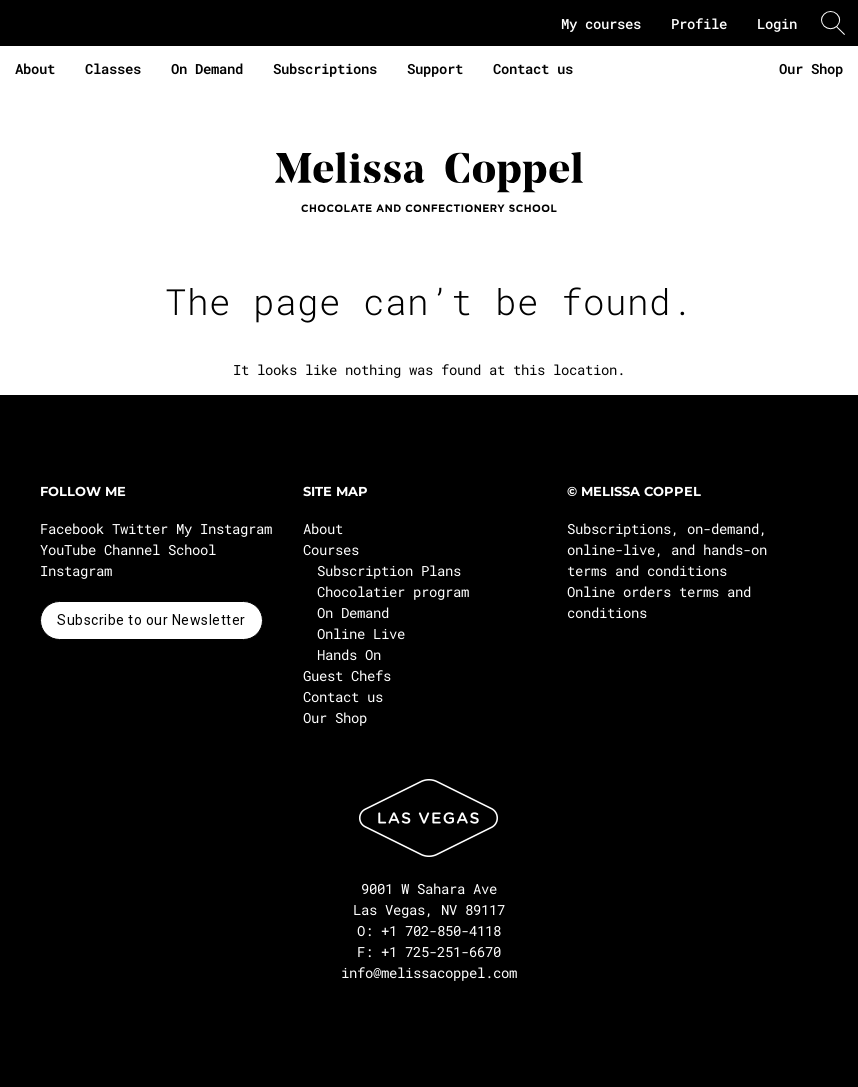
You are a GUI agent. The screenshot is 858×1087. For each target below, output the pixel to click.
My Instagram (224, 528)
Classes (113, 68)
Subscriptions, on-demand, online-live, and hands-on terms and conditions (667, 549)
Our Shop (811, 68)
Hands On (349, 654)
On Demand (207, 68)
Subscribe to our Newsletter (151, 620)
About (35, 68)
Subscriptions (325, 68)
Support (435, 68)
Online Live (361, 633)
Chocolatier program (393, 591)
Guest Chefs (347, 675)
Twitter (140, 528)
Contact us (533, 68)
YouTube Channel (100, 549)
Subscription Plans (389, 570)
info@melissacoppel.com (429, 972)
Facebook (72, 528)
